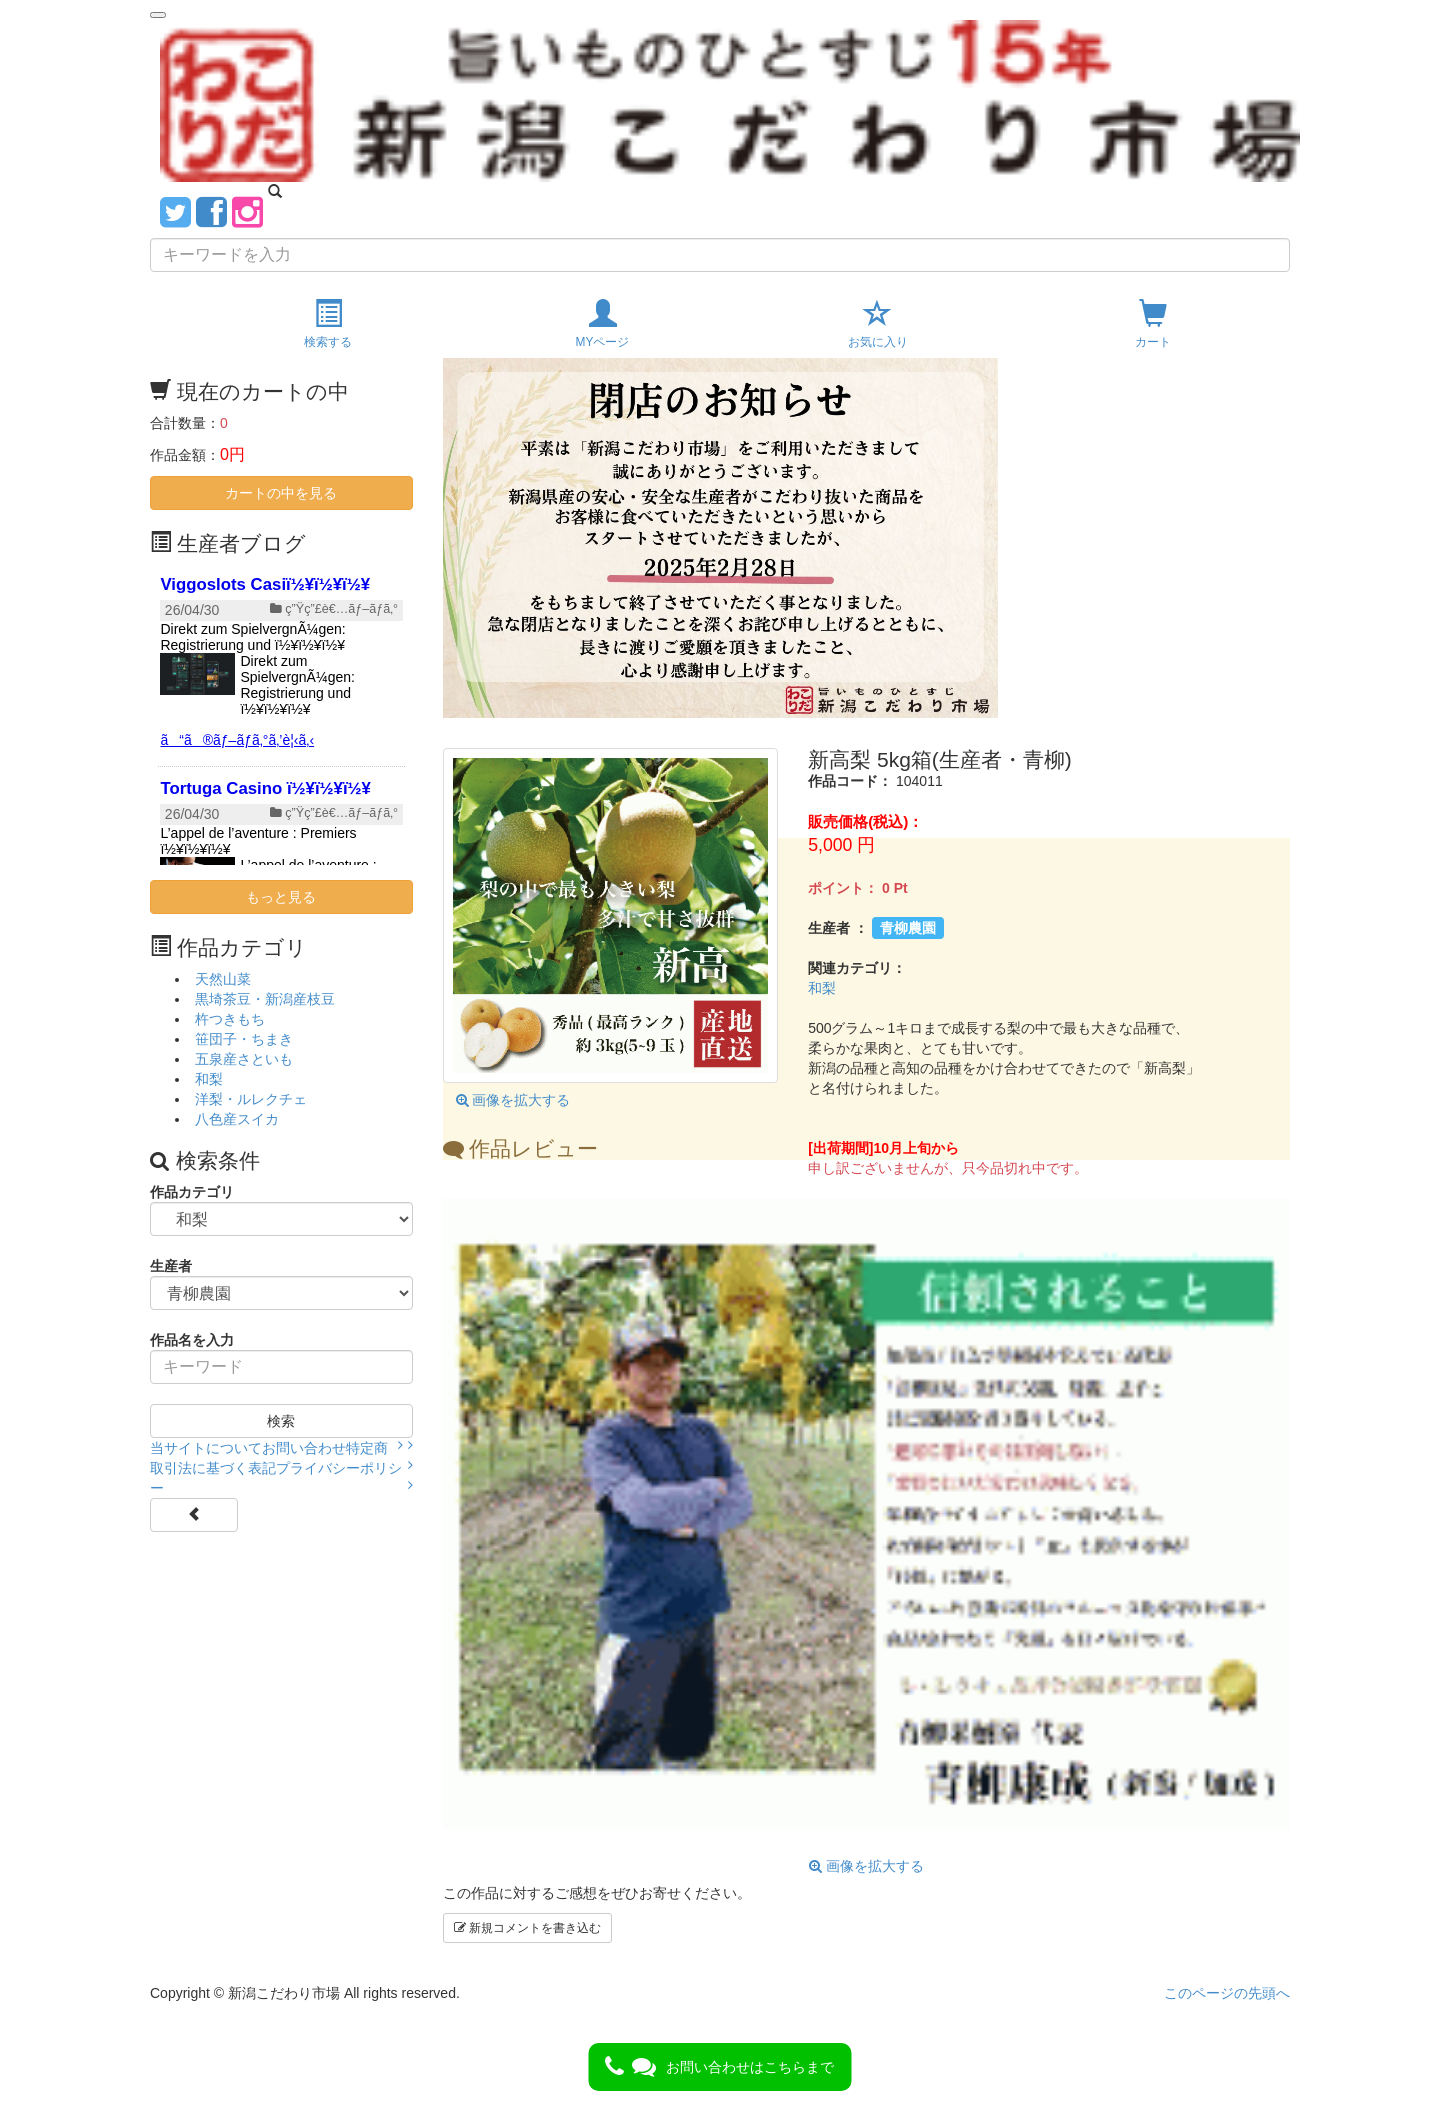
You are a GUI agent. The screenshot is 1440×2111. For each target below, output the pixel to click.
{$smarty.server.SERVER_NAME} (281, 715)
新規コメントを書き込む (527, 1928)
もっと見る (281, 897)
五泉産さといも (244, 1059)
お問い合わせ (304, 1448)
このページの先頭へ (1227, 1993)
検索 (281, 1421)
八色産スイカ (237, 1119)
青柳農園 (908, 928)
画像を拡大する (513, 1100)
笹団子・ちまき (244, 1039)
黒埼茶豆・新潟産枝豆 (265, 999)
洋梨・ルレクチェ (251, 1099)
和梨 (822, 988)
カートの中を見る (281, 493)
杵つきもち (230, 1019)
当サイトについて (206, 1448)
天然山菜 (223, 979)
